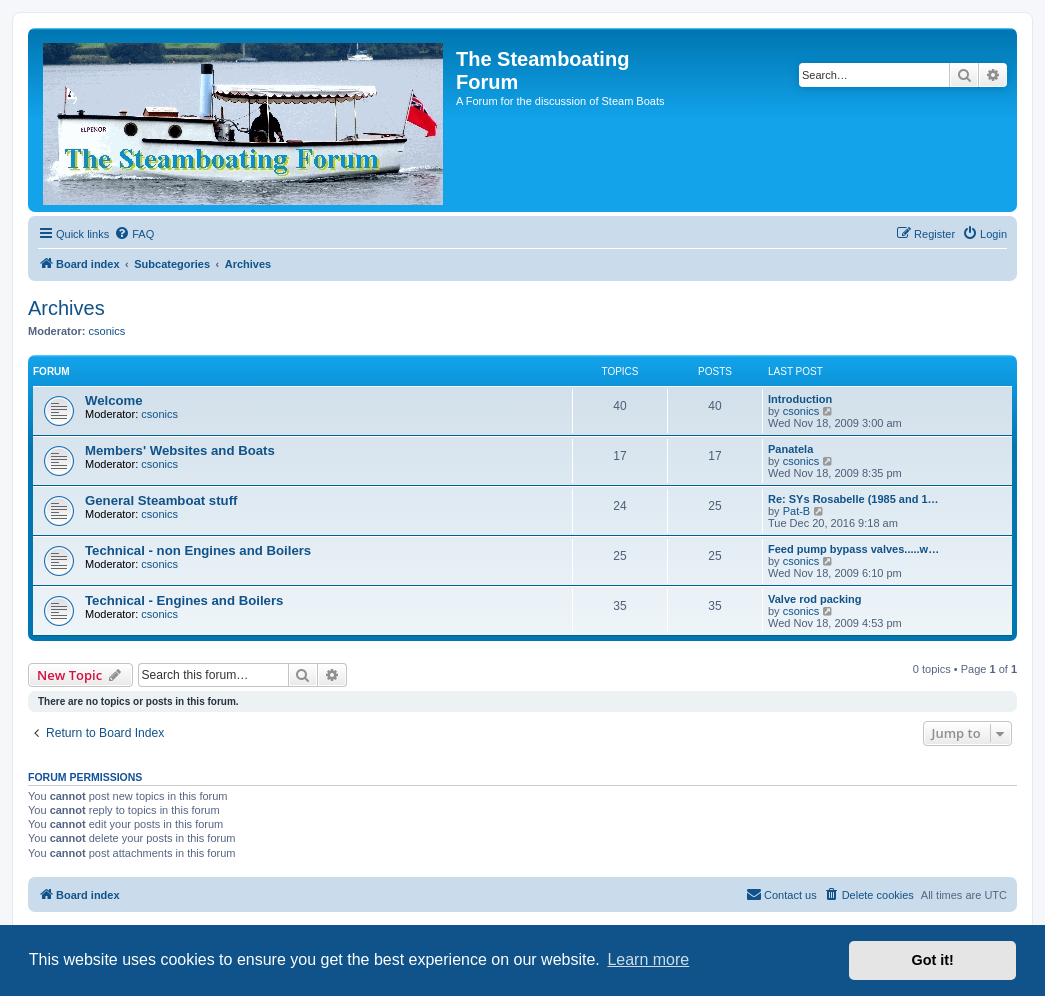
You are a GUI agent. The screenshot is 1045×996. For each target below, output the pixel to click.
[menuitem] (134, 234)
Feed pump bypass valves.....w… (853, 549)
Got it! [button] (933, 960)
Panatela (790, 449)
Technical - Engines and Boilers (184, 600)
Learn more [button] (648, 959)
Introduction (800, 399)
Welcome (114, 400)
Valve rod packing (815, 599)
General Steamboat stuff (161, 500)
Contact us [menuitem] (781, 894)
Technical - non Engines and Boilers (198, 550)
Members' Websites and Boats (180, 450)
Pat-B (797, 511)
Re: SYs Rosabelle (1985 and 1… (853, 499)
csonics (107, 331)
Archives (66, 308)
